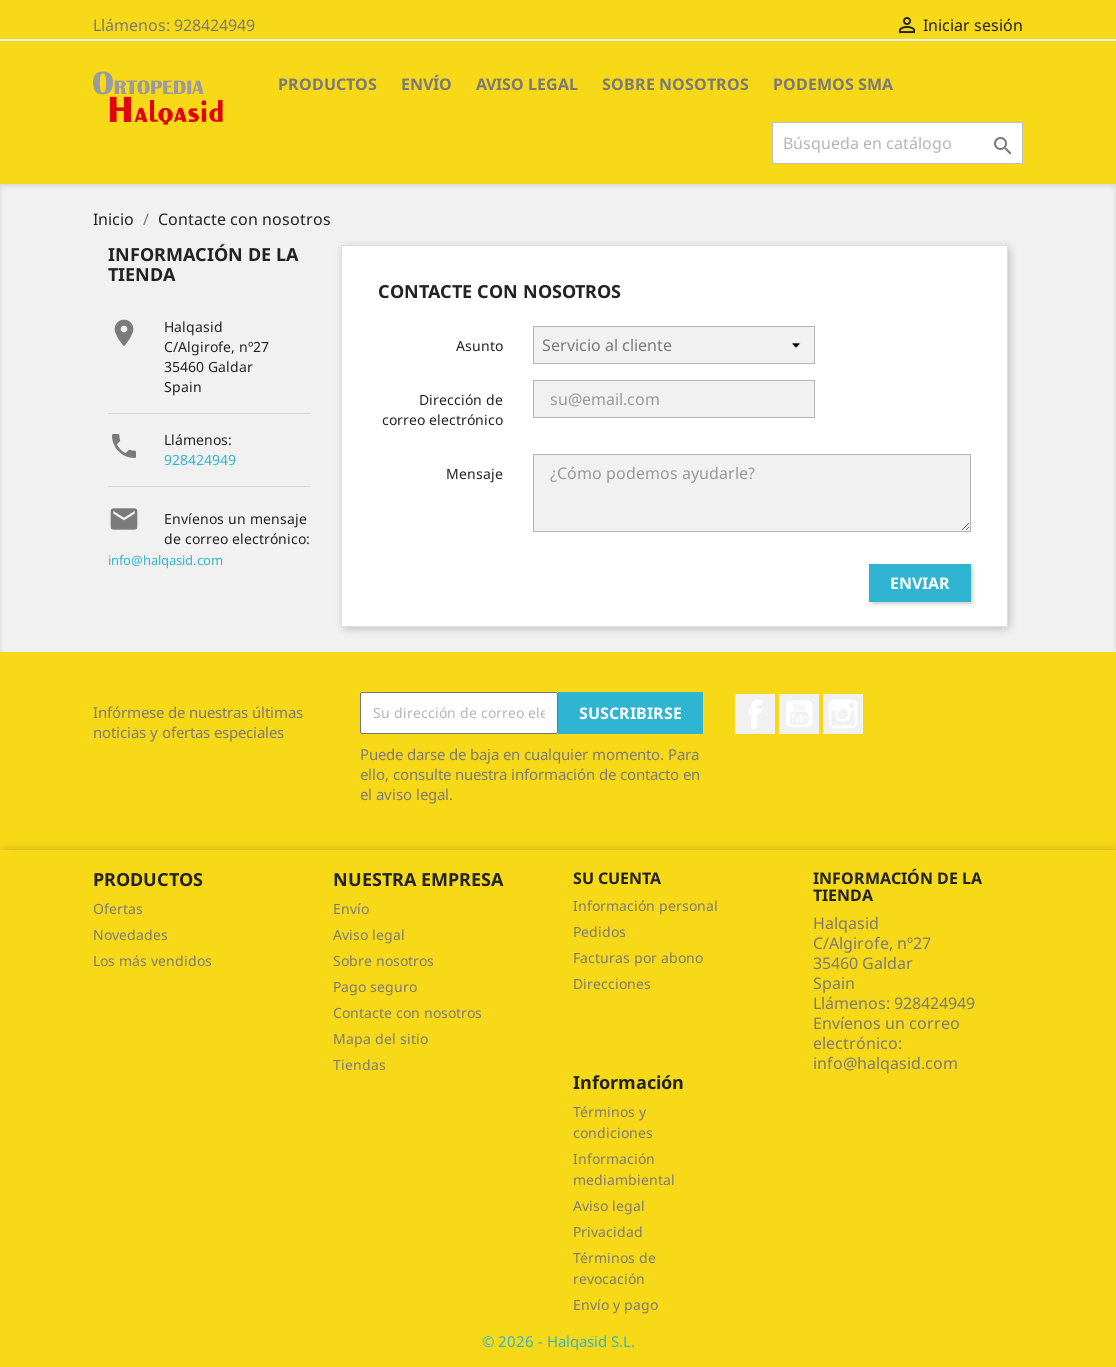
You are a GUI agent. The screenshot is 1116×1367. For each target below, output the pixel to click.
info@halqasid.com (165, 560)
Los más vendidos (152, 960)
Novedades (130, 934)
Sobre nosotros (675, 84)
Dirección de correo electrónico (442, 409)
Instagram (843, 714)
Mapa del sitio (380, 1038)
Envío (426, 84)
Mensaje (474, 473)
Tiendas (359, 1064)
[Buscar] (897, 143)
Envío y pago (615, 1304)
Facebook (755, 714)
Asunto (479, 345)
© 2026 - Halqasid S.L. (558, 1341)
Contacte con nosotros (407, 1012)
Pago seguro (375, 986)
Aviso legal (527, 84)
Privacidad (608, 1231)
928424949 (200, 459)
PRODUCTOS (327, 84)
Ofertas (118, 908)
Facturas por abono (638, 957)
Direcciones (612, 983)
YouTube (799, 714)
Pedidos (599, 931)
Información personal (645, 905)
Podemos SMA (833, 84)
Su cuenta (617, 878)
